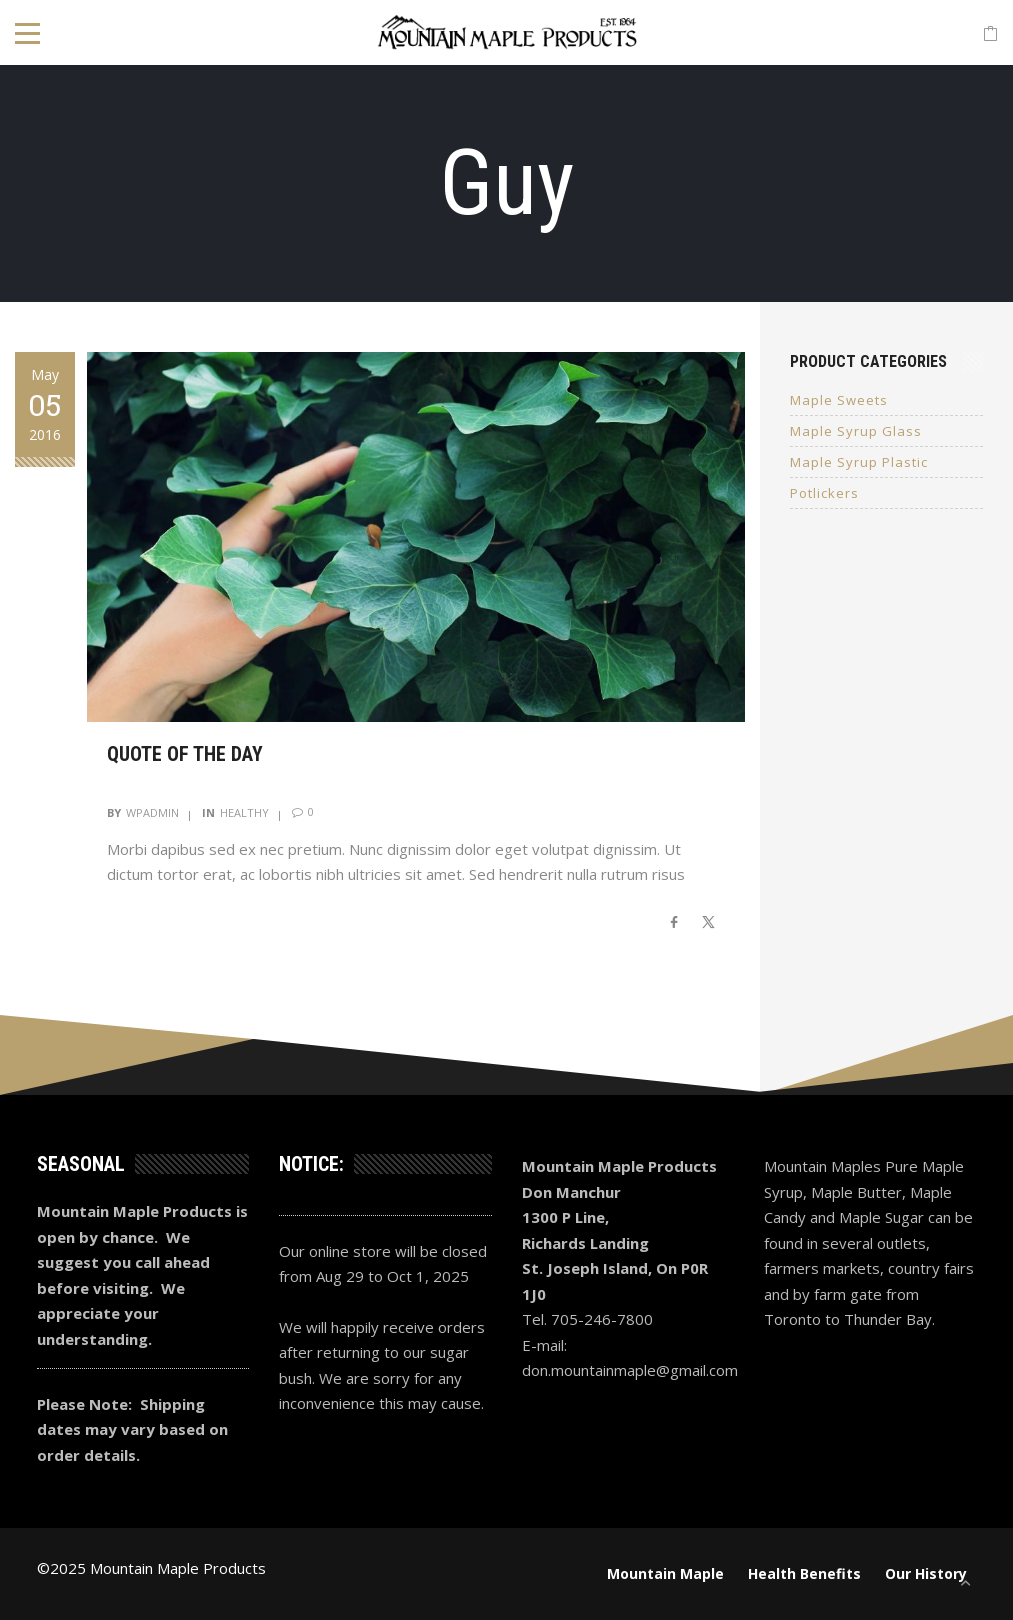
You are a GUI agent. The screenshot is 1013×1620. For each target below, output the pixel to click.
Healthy (244, 812)
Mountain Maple (665, 1573)
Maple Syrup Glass (856, 431)
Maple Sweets (839, 400)
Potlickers (824, 493)
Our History (926, 1573)
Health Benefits (804, 1573)
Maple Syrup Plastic (859, 462)
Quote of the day (185, 754)
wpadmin (152, 812)
